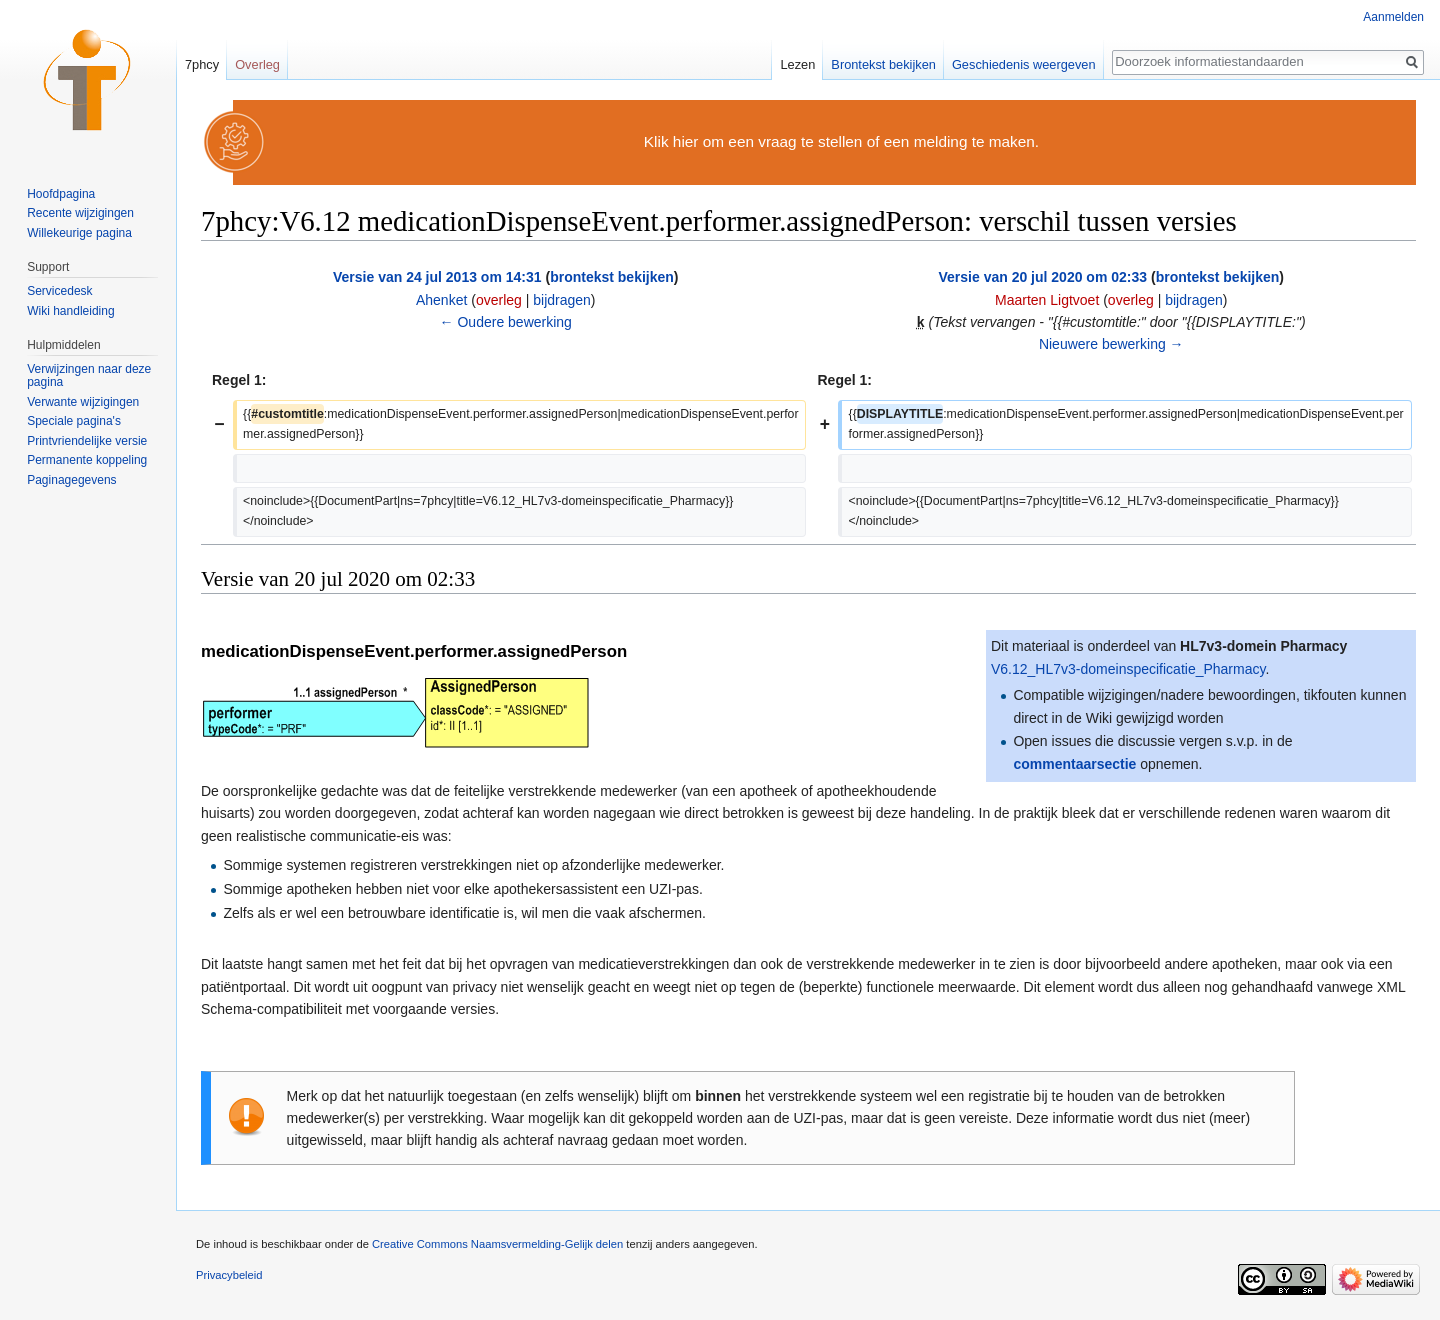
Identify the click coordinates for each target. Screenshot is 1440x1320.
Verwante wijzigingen (83, 402)
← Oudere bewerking (506, 322)
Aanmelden (1393, 17)
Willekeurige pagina (79, 233)
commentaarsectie (1074, 764)
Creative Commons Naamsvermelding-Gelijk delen (497, 1244)
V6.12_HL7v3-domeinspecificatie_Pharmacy (1128, 669)
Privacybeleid (229, 1275)
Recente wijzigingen (80, 213)
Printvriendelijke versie (87, 441)
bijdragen (562, 300)
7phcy (202, 64)
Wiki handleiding (70, 311)
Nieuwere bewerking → (1111, 344)
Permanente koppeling (87, 460)
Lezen (797, 64)
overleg (499, 300)
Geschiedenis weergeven (1024, 64)
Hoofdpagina (61, 194)
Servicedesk (59, 291)
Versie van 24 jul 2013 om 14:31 (437, 277)
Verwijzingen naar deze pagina (89, 376)
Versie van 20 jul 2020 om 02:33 (1042, 277)
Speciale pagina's (74, 421)
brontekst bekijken (612, 277)
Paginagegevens (71, 480)
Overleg (257, 64)
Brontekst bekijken (883, 64)
